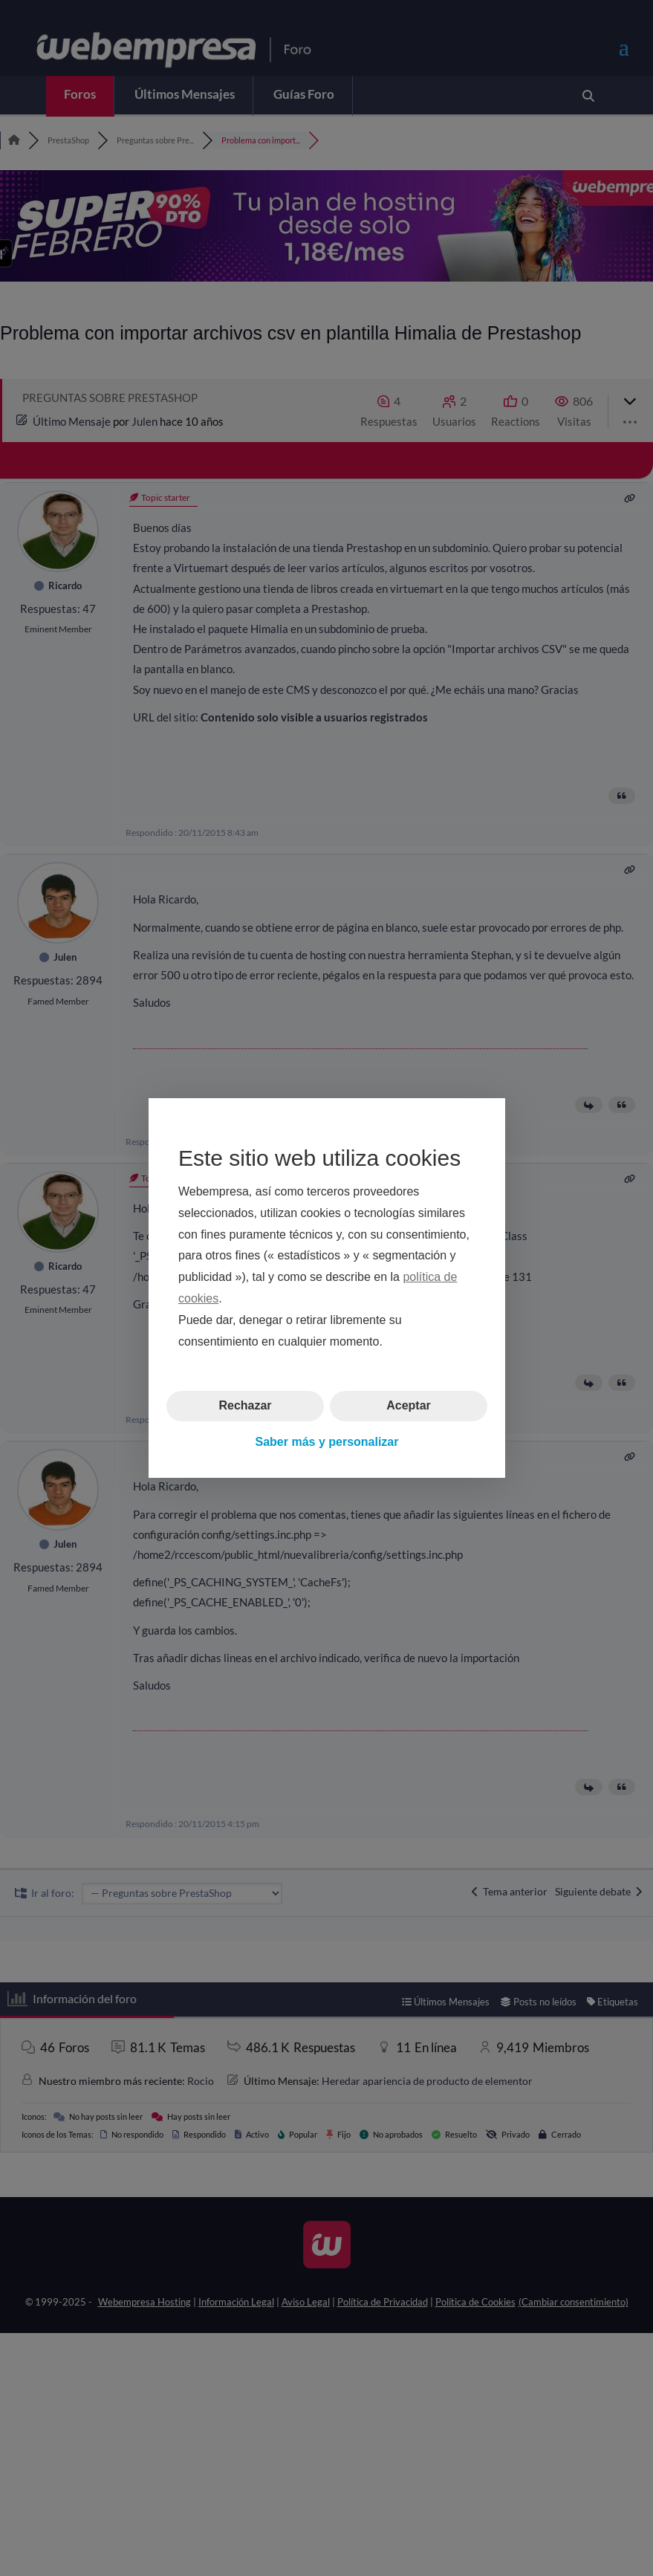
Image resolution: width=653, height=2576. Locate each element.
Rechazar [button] (244, 1405)
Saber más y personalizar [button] (326, 1441)
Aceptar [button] (408, 1405)
